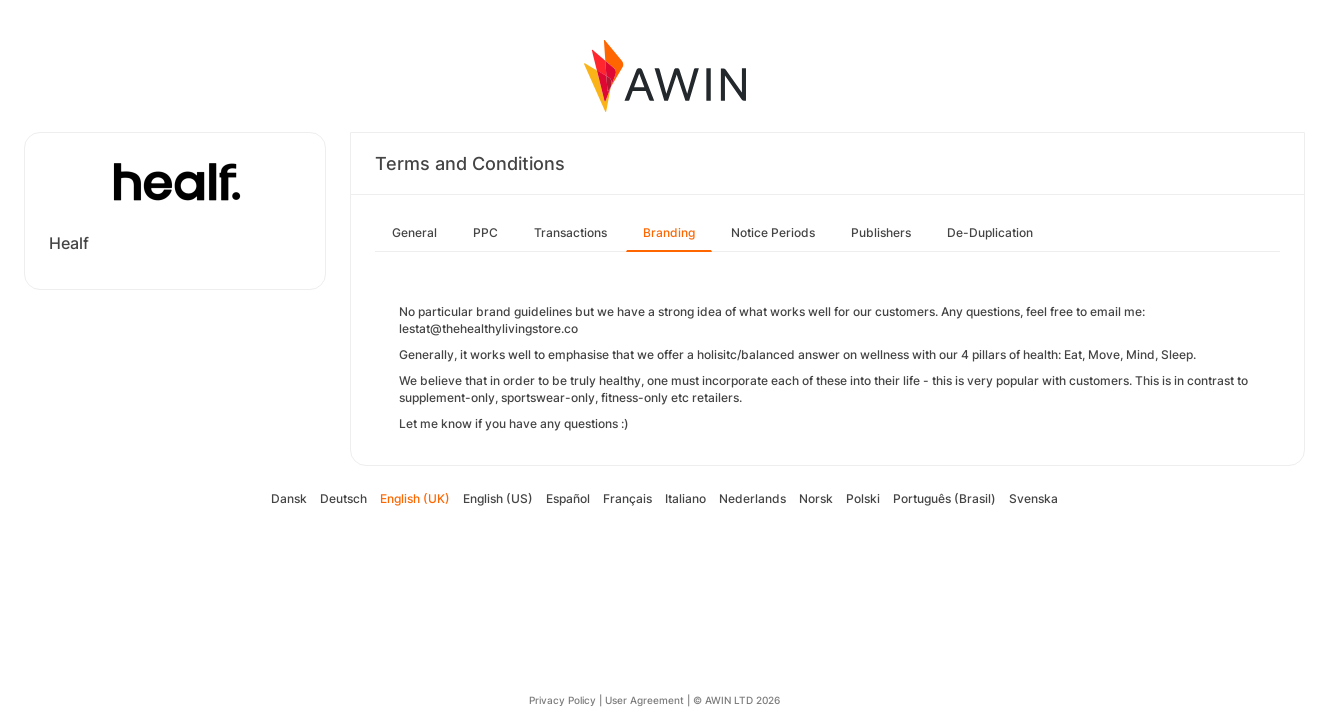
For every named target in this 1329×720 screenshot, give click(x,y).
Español (568, 498)
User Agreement (644, 700)
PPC (485, 232)
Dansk (289, 498)
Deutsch (343, 498)
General (414, 232)
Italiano (685, 498)
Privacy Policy (562, 700)
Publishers (881, 232)
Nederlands (752, 498)
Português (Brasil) (944, 498)
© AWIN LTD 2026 (736, 700)
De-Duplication (990, 232)
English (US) (498, 498)
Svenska (1033, 498)
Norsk (816, 498)
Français (627, 498)
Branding (669, 232)
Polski (863, 498)
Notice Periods (773, 232)
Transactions (570, 232)
